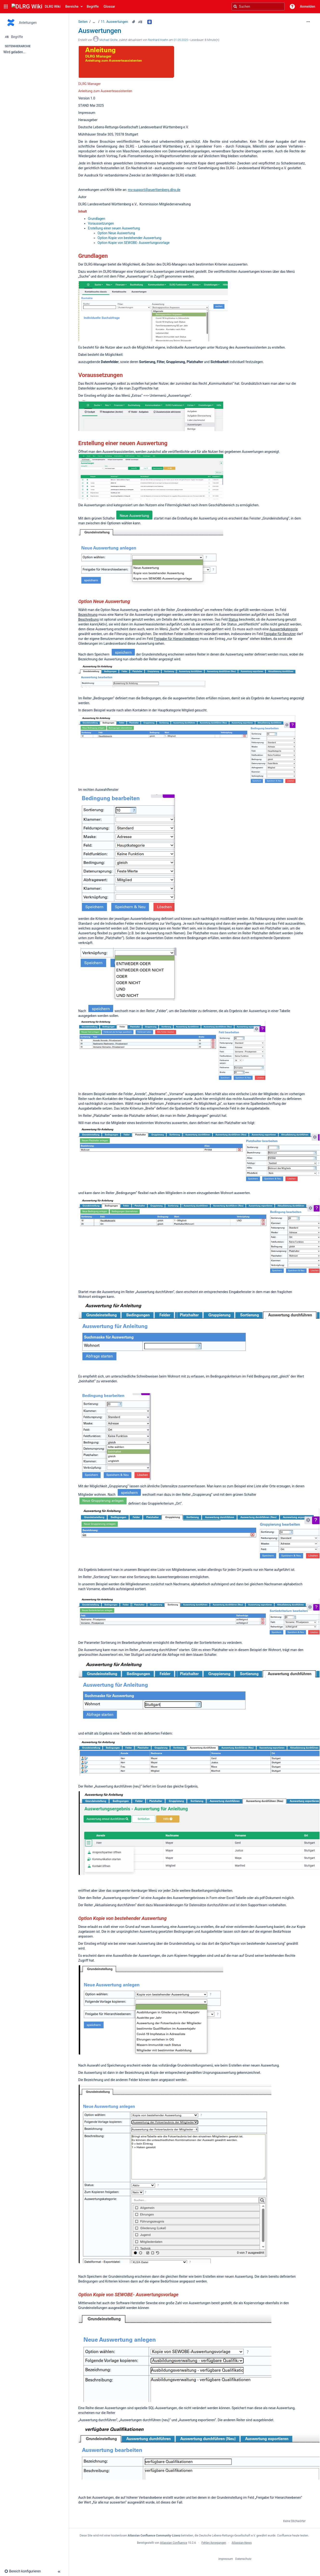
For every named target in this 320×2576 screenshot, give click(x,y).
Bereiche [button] (71, 6)
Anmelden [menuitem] (307, 6)
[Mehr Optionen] (308, 21)
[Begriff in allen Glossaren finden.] (150, 21)
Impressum (225, 2559)
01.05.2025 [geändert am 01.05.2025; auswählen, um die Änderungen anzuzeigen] (181, 40)
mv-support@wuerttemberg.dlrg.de (154, 190)
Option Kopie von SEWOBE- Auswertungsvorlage (134, 243)
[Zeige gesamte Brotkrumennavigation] (94, 22)
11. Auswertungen (114, 22)
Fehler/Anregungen (214, 2542)
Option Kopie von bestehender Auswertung (129, 238)
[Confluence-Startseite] (36, 6)
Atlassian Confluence (173, 2542)
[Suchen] (235, 6)
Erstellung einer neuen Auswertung (114, 228)
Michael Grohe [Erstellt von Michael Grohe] (108, 40)
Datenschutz (243, 2559)
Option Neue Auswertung (116, 233)
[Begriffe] (34, 36)
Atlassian (194, 2553)
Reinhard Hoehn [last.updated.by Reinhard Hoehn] (158, 40)
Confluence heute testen (292, 2535)
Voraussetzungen (101, 223)
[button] (5, 6)
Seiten (83, 22)
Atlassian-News (242, 2542)
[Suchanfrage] (258, 6)
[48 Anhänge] (134, 22)
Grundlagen (96, 219)
